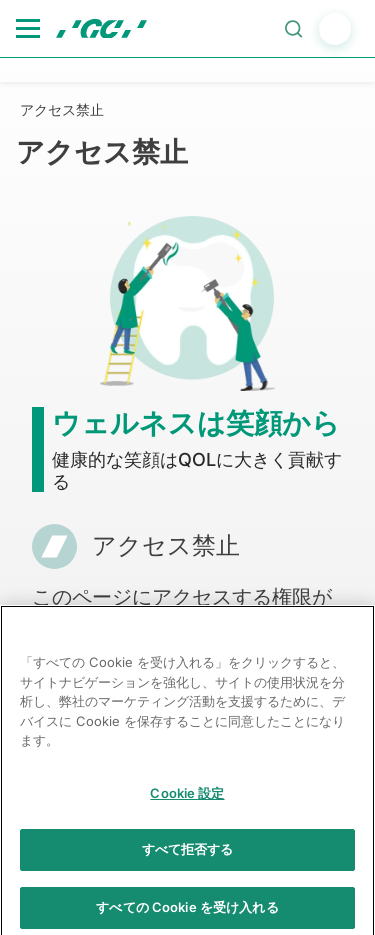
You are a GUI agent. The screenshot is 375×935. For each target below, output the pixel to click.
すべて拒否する (188, 857)
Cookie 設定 (187, 800)
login (335, 29)
